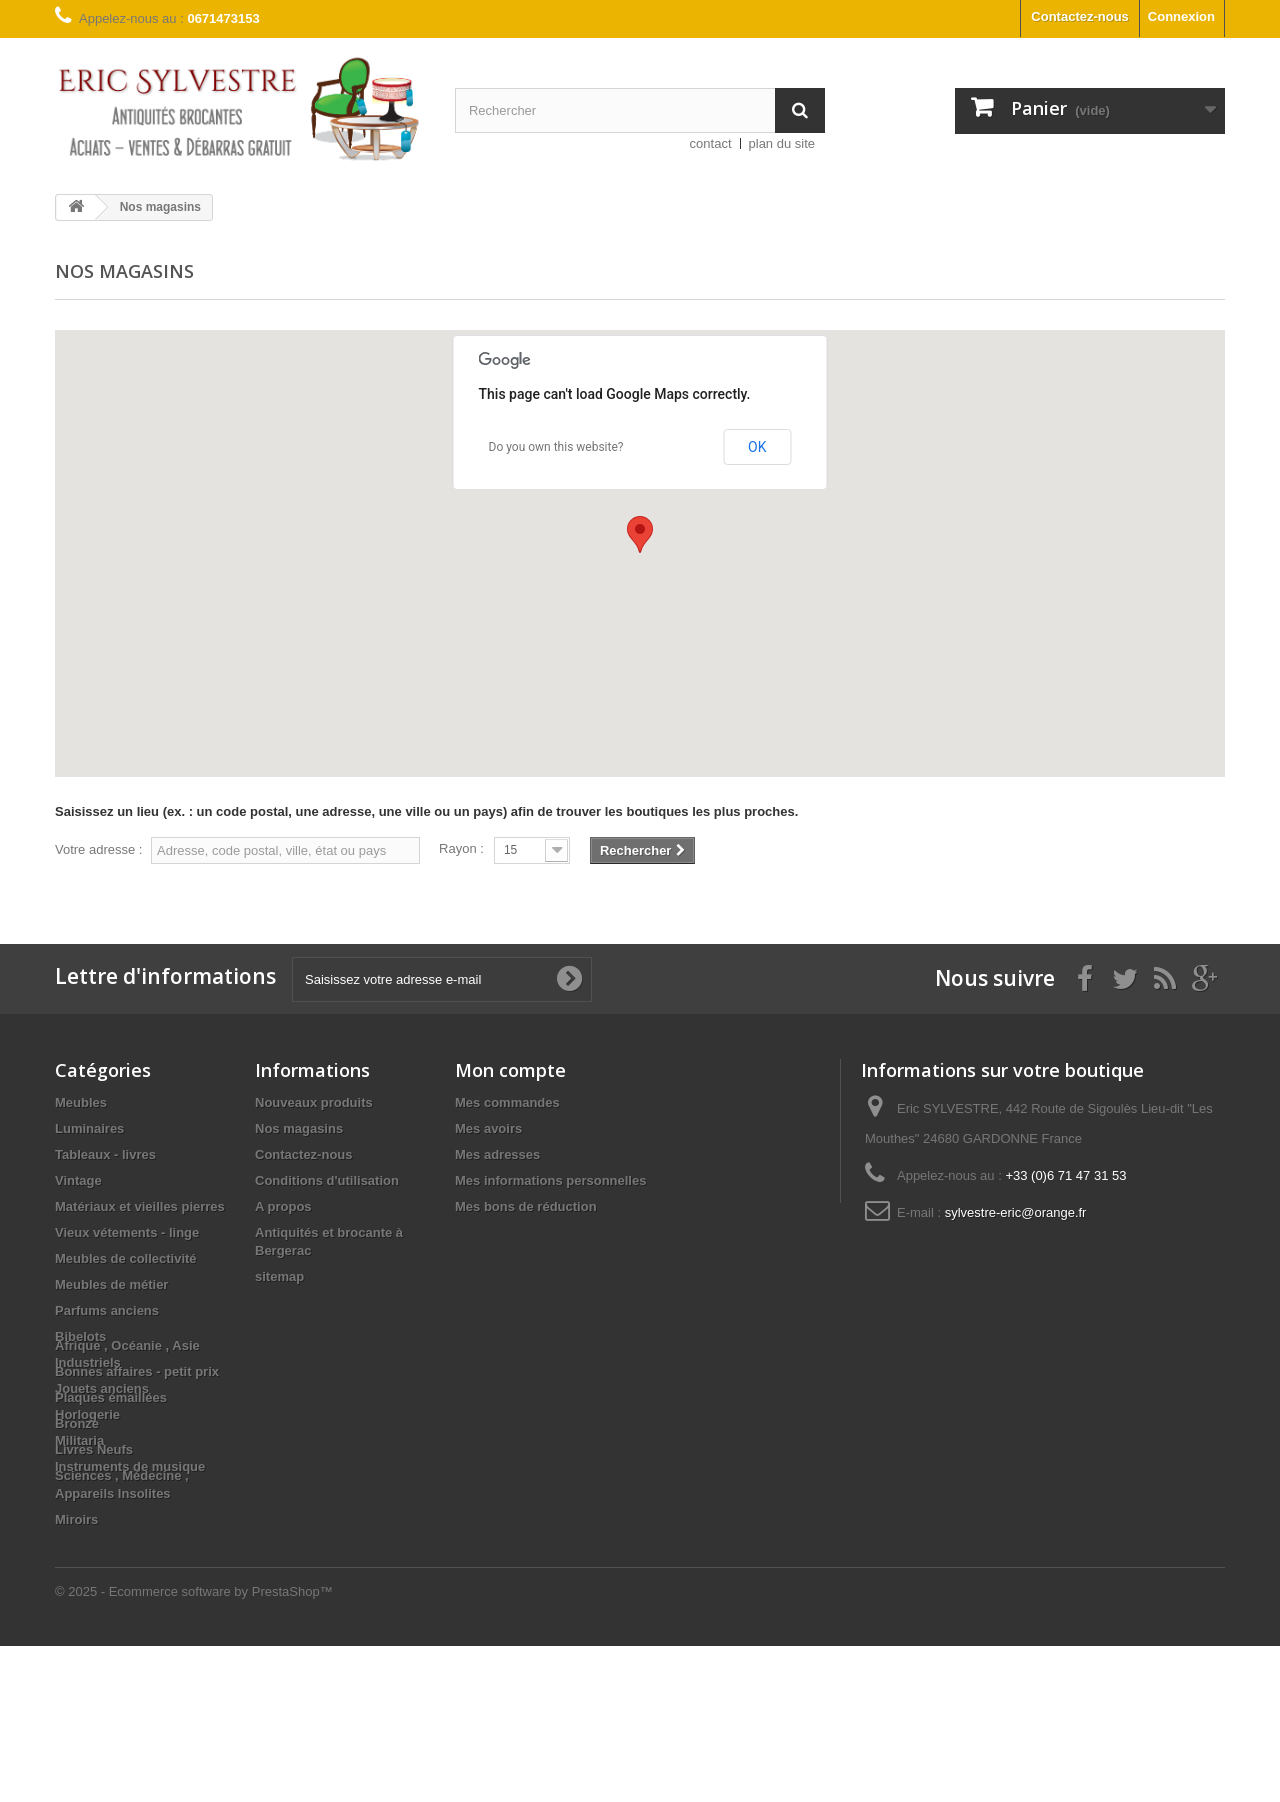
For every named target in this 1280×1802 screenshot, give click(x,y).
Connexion (1181, 16)
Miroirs (76, 1675)
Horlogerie (87, 1414)
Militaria (79, 1440)
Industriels (88, 1362)
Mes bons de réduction (526, 1206)
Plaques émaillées (111, 1553)
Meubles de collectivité (126, 1258)
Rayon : (461, 848)
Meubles (81, 1102)
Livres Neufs (94, 1605)
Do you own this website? (556, 447)
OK (757, 447)
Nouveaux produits (314, 1102)
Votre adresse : (98, 849)
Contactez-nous (1080, 16)
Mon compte (510, 1070)
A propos (283, 1206)
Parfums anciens (107, 1310)
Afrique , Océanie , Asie (127, 1501)
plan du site (782, 143)
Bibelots (80, 1336)
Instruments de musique (130, 1466)
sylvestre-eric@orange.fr (1016, 1212)
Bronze (77, 1579)
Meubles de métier (111, 1284)
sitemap (279, 1276)
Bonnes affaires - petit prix (137, 1527)
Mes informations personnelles (550, 1180)
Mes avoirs (488, 1128)
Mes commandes (507, 1102)
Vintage (78, 1180)
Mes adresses (497, 1154)
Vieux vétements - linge (127, 1232)
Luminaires (89, 1128)
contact (711, 143)
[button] (640, 534)
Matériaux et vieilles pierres (140, 1206)
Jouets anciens (102, 1388)
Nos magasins (299, 1128)
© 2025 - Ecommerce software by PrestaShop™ (194, 1747)
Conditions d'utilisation (327, 1180)
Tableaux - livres (105, 1154)
